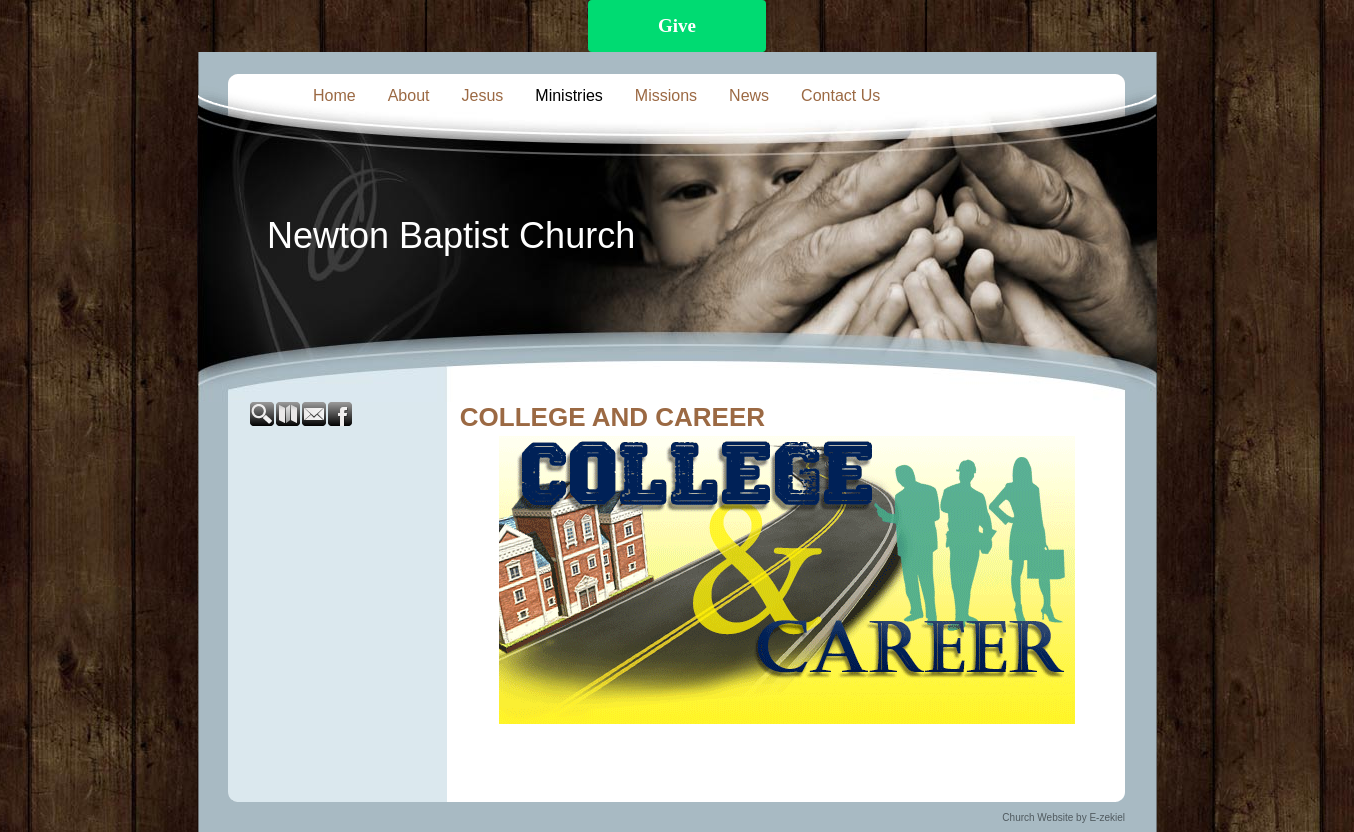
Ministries (569, 95)
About (409, 95)
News (749, 95)
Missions (666, 95)
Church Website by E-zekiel (1063, 817)
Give (677, 25)
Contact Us (840, 95)
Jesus (483, 95)
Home (334, 95)
